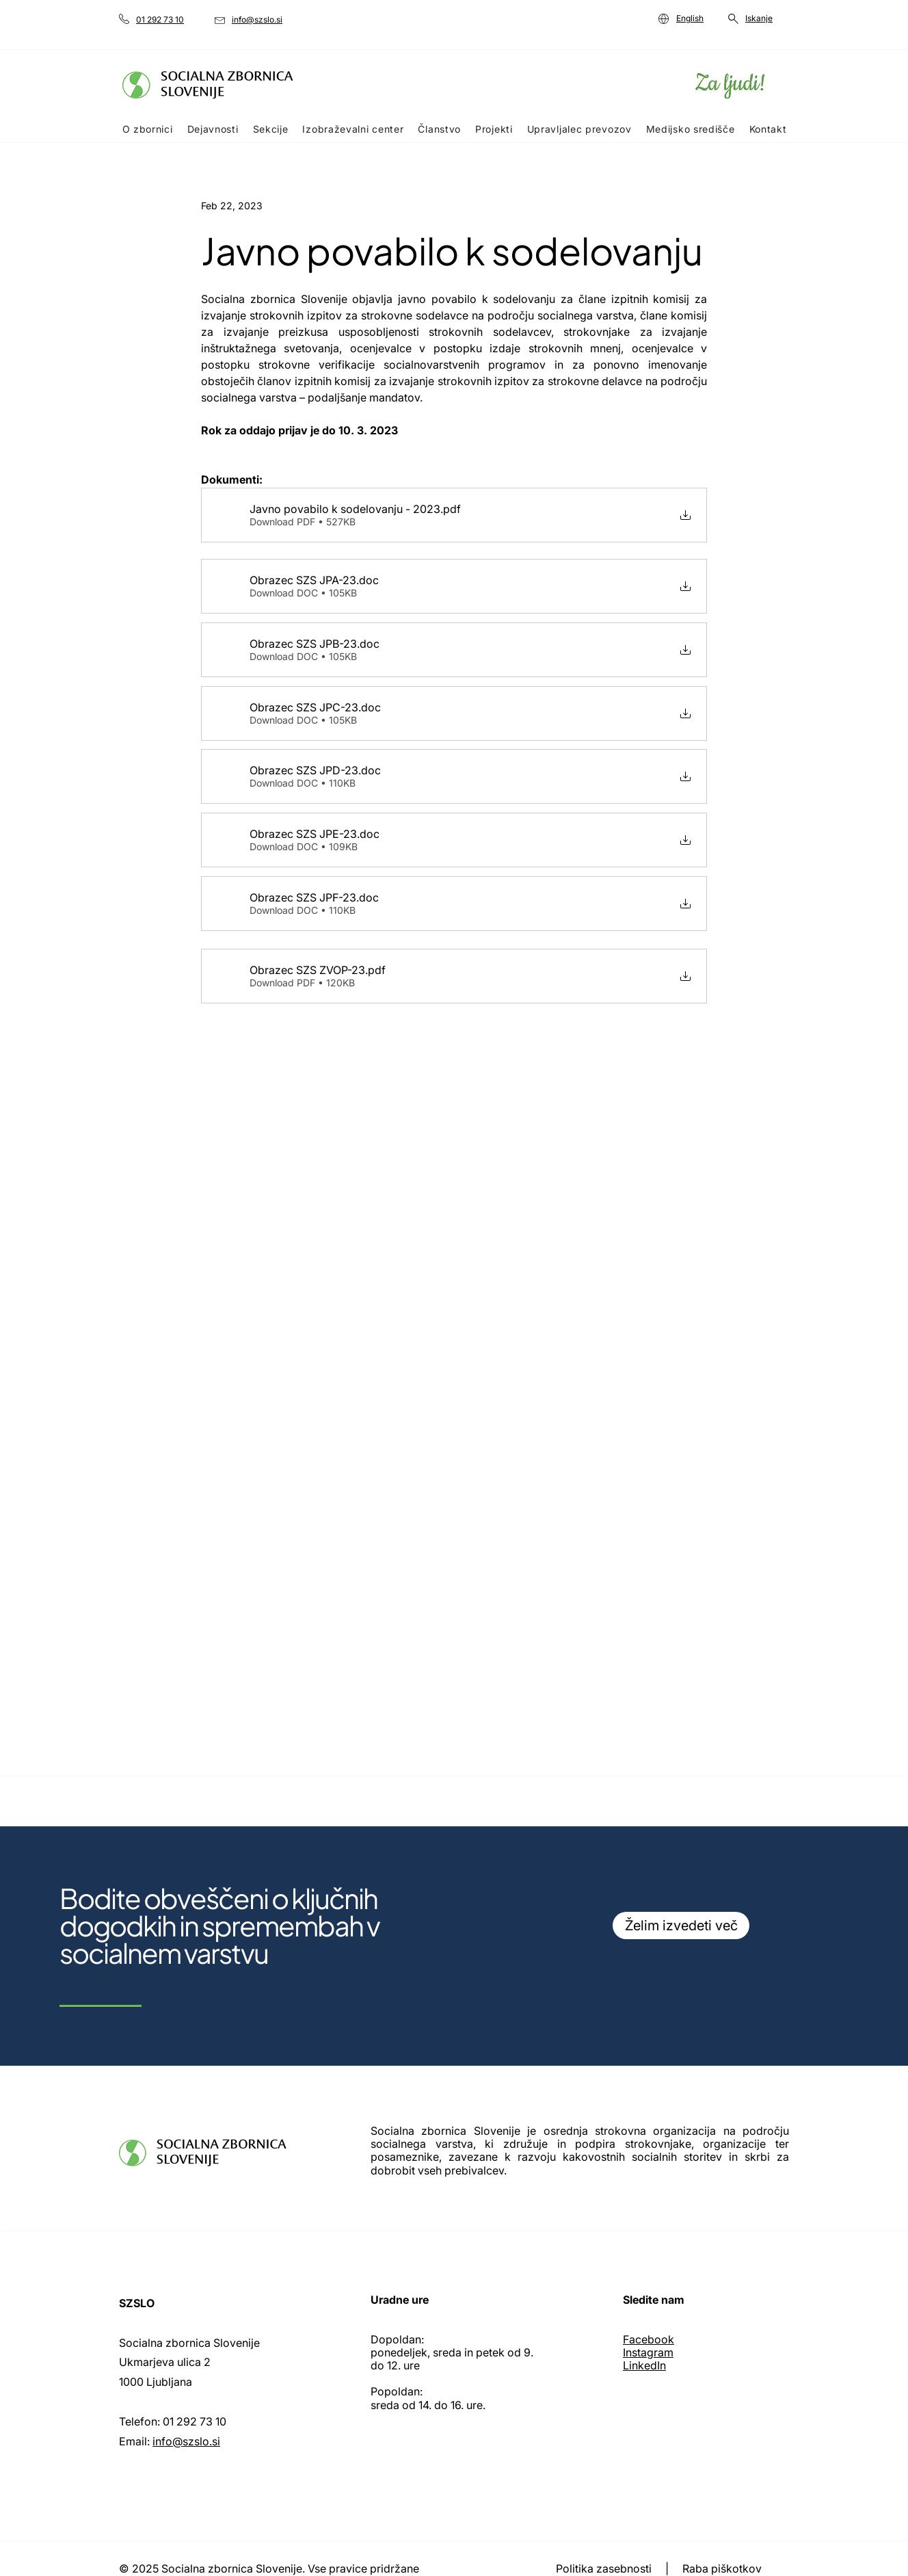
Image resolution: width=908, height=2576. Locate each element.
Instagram (648, 2352)
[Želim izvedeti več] (681, 1925)
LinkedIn (644, 2365)
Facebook (648, 2339)
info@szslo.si (186, 2441)
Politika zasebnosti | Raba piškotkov (660, 2568)
